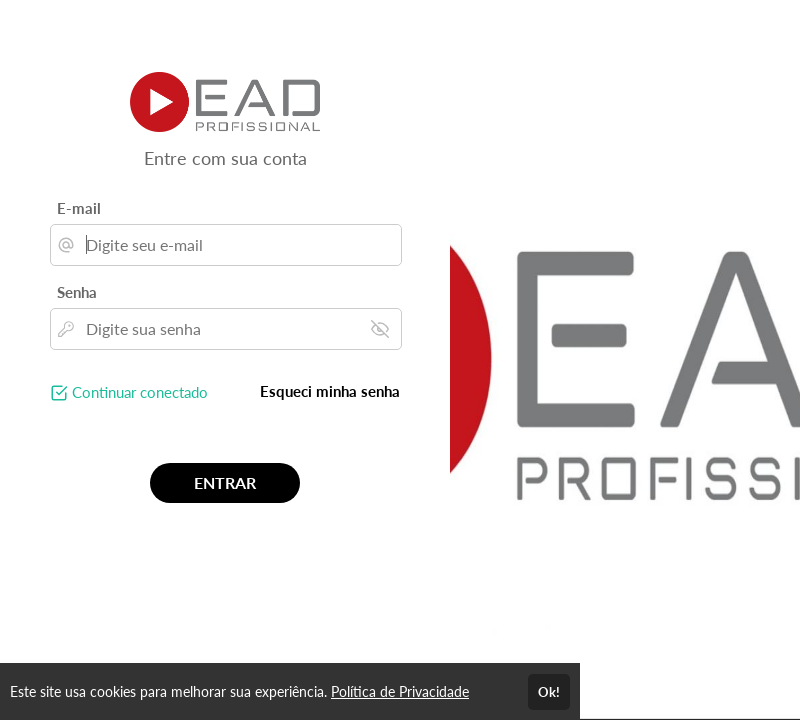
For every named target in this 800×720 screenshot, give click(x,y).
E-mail (79, 208)
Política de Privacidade (400, 691)
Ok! (549, 692)
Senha (77, 292)
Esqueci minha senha (330, 391)
